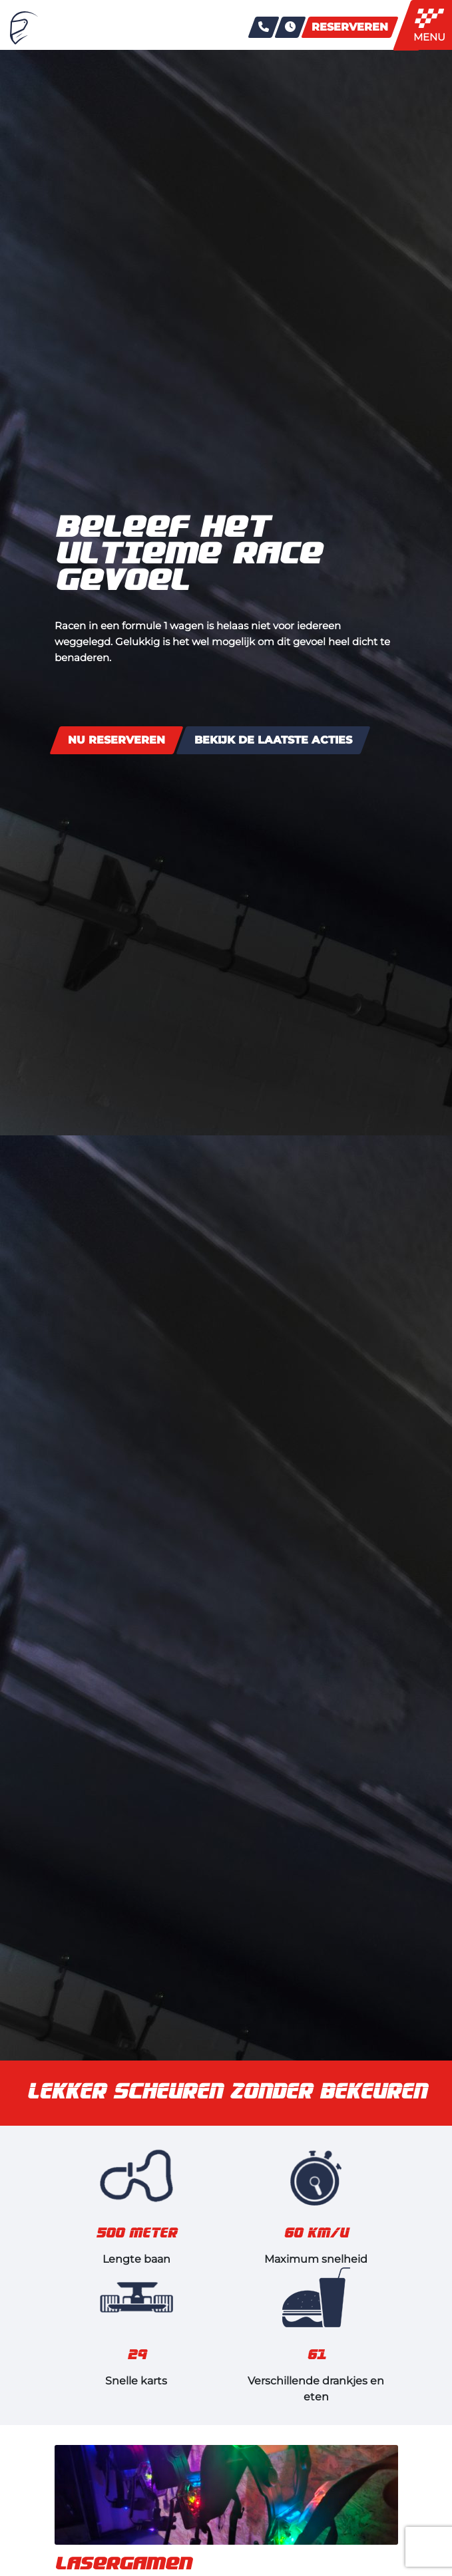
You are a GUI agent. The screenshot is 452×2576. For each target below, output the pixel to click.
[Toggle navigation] (432, 25)
